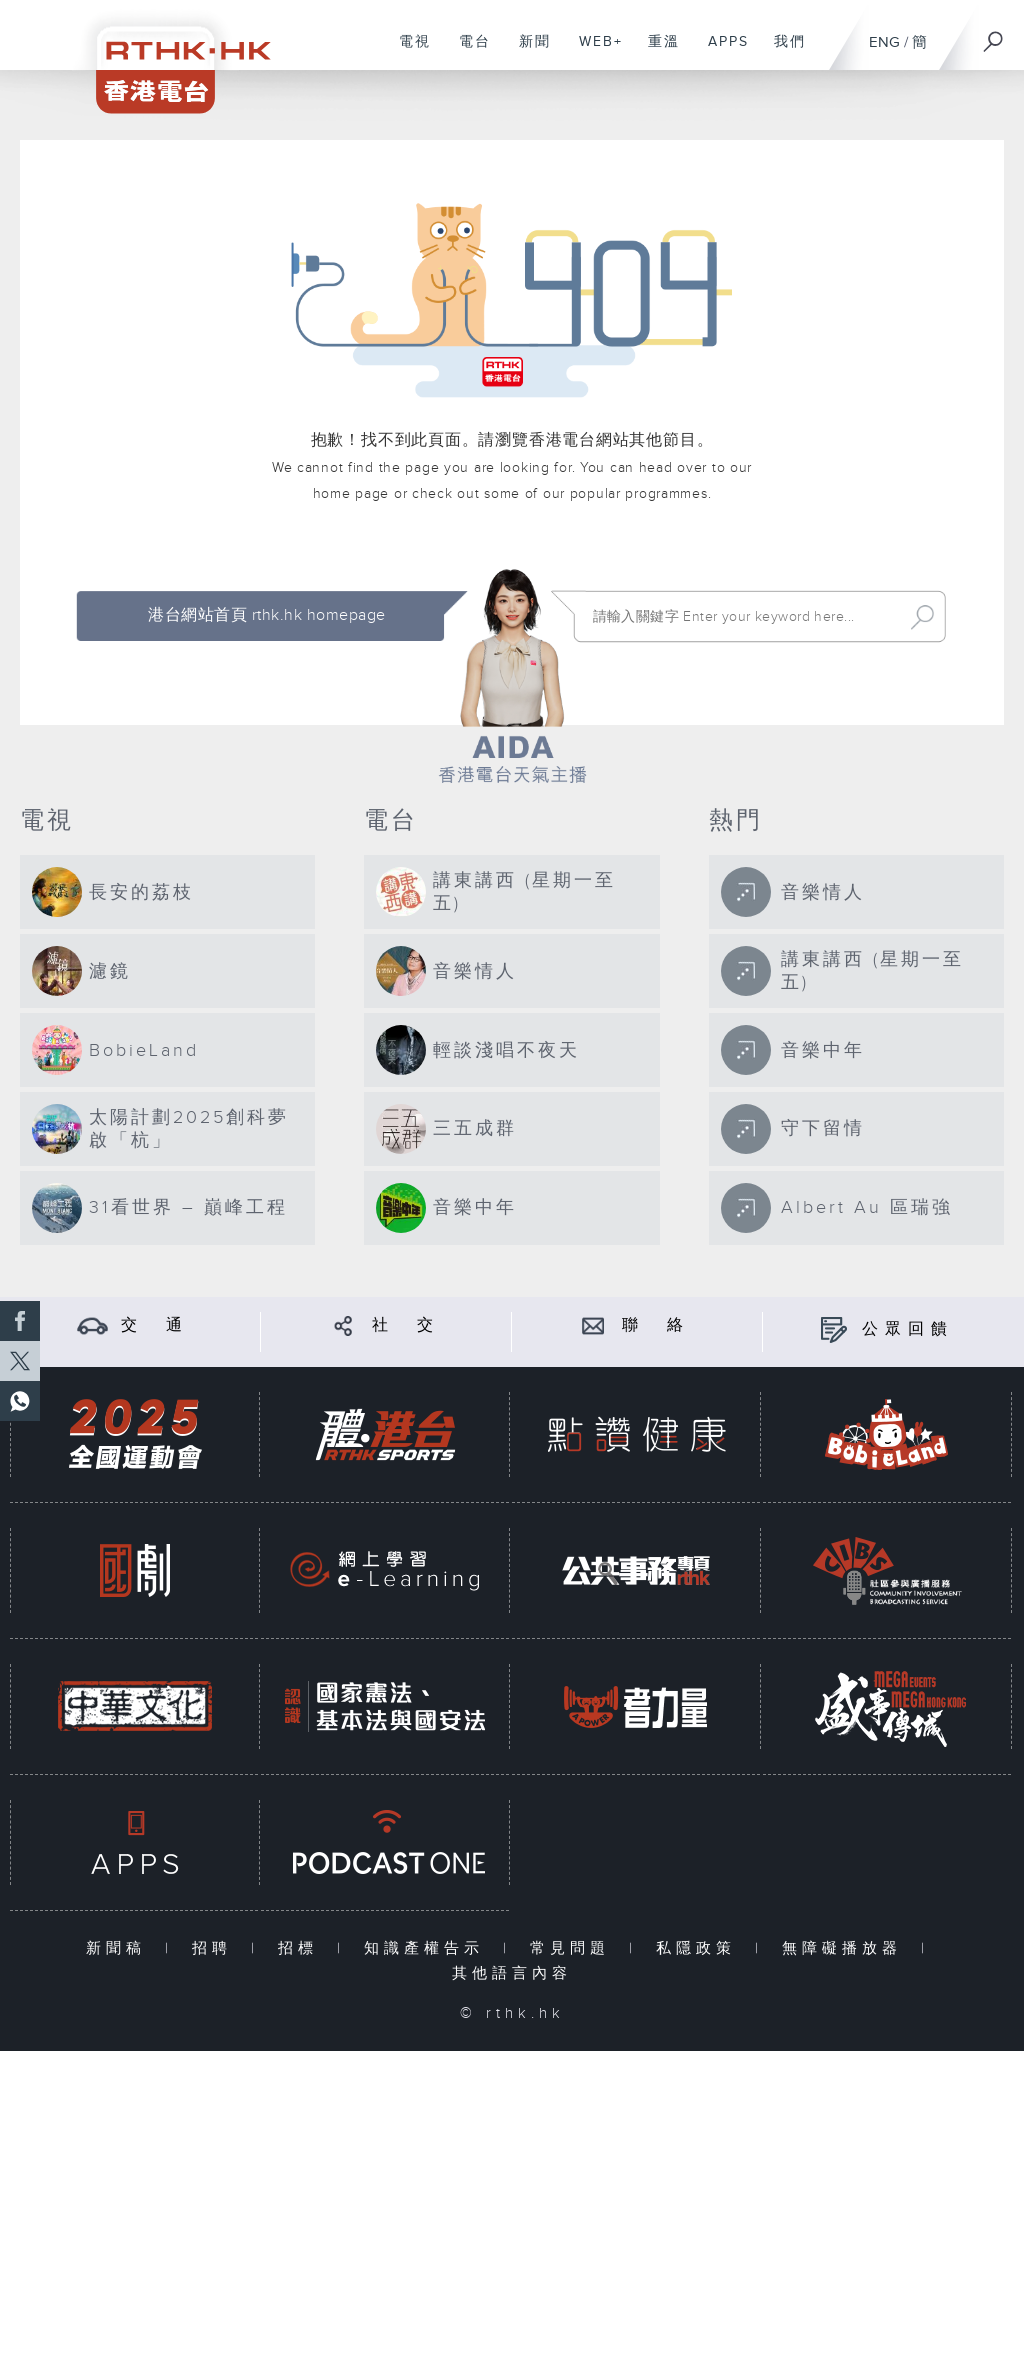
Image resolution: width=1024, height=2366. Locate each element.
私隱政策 (700, 1948)
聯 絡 (656, 1325)
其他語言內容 (512, 1973)
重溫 (656, 52)
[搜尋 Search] (742, 617)
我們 (782, 52)
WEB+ (593, 52)
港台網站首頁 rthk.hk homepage (266, 615)
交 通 (155, 1325)
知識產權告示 (428, 1948)
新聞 (527, 52)
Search (922, 617)
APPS (721, 52)
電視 (407, 52)
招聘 (216, 1948)
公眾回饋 (908, 1329)
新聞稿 (120, 1948)
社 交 (406, 1325)
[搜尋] (994, 35)
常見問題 (574, 1948)
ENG (884, 42)
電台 (467, 52)
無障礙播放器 (846, 1948)
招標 (302, 1948)
